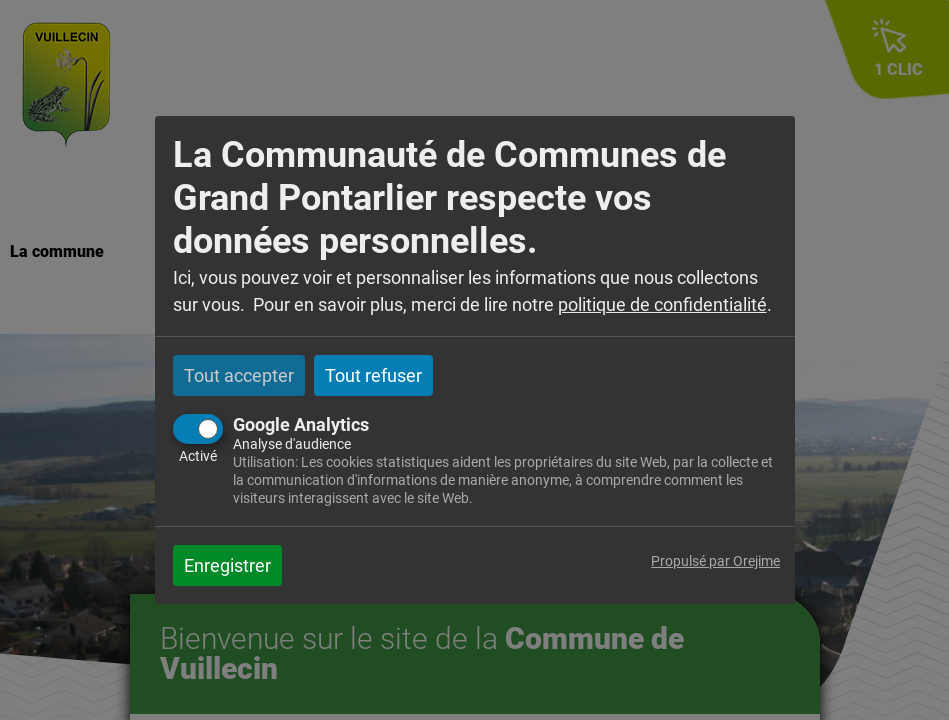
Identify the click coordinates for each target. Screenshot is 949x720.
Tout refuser (373, 375)
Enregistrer (227, 565)
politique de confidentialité (662, 304)
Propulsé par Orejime (715, 561)
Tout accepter (239, 375)
